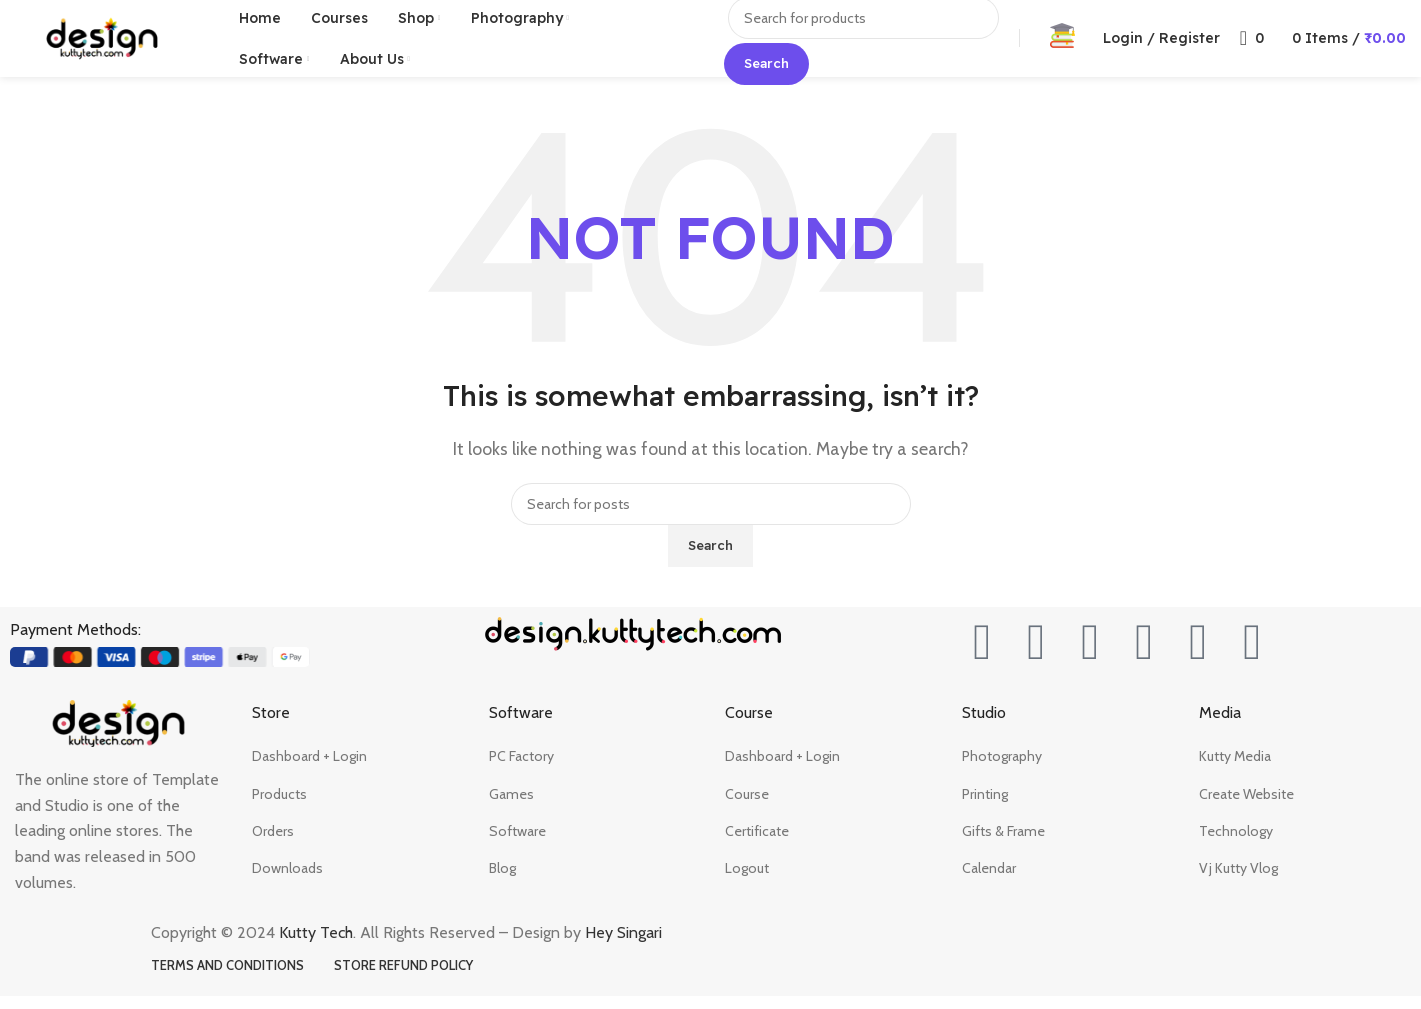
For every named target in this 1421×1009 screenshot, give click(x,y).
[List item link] (355, 769)
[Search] (711, 517)
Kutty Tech (316, 945)
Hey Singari (625, 945)
